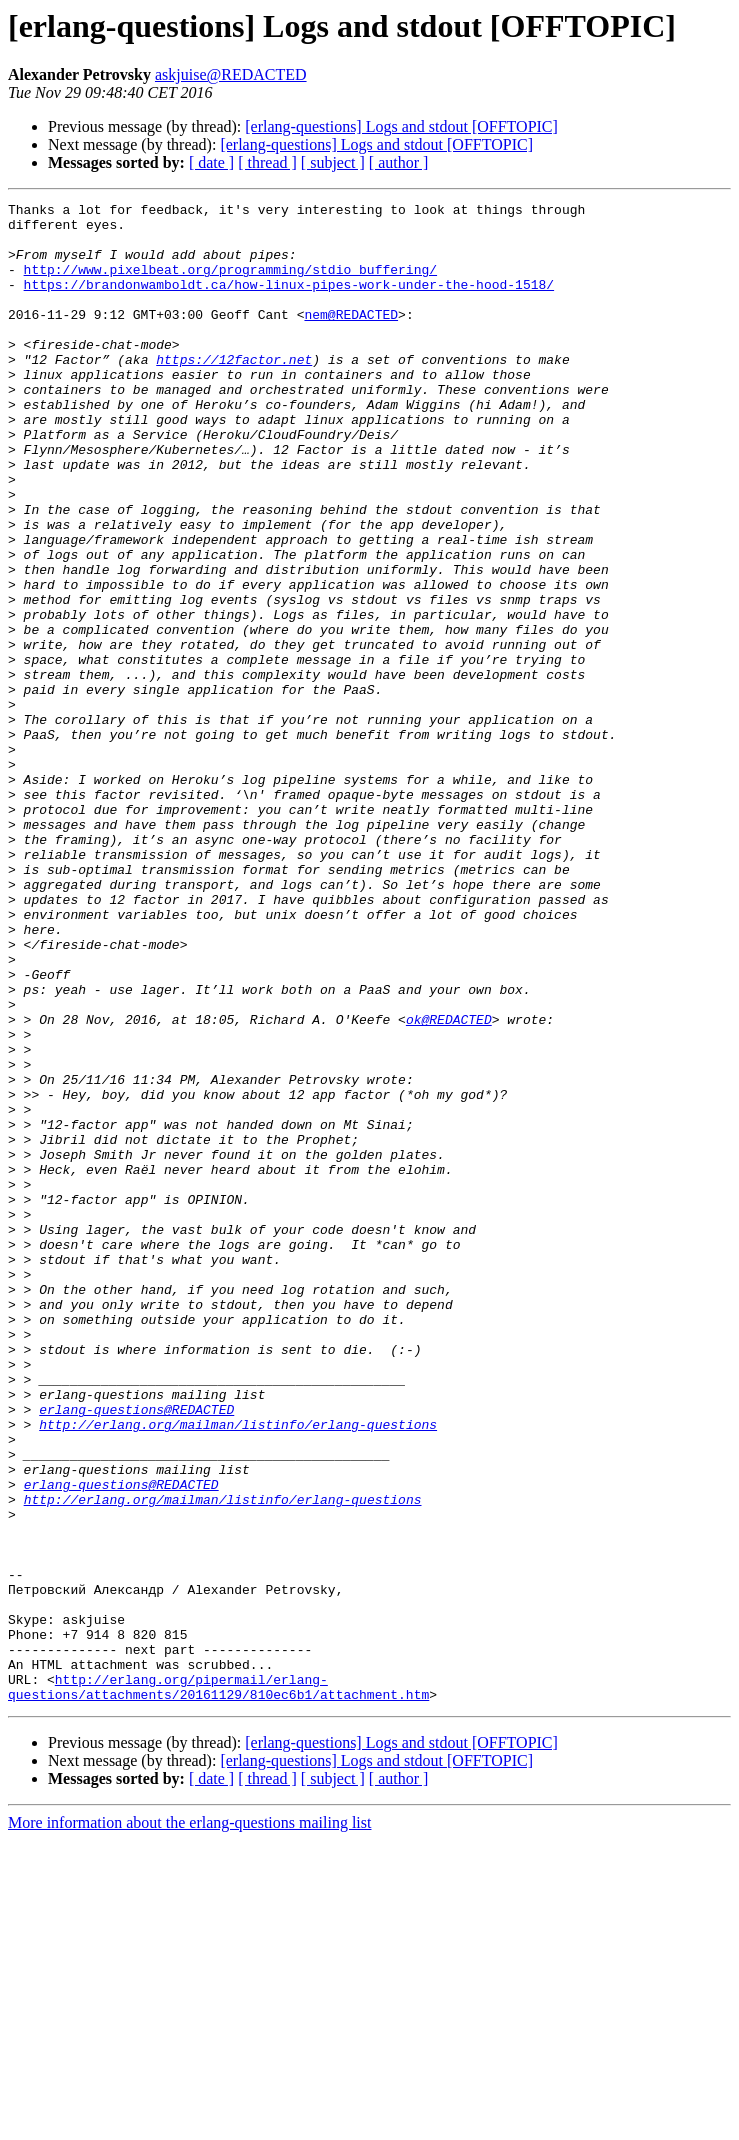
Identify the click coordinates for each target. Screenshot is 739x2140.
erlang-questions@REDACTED (136, 1652)
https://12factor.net (234, 392)
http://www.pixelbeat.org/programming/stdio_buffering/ (230, 284)
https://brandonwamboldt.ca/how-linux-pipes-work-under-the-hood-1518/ (289, 302)
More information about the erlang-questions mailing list (189, 2122)
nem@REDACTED (351, 338)
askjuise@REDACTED (231, 74)
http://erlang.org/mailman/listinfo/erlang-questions (238, 1670)
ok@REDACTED (449, 1184)
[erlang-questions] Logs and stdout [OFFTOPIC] (401, 126)
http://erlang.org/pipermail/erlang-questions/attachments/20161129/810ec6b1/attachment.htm (218, 1985)
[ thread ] (267, 162)
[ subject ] (333, 162)
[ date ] (211, 162)
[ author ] (399, 162)
